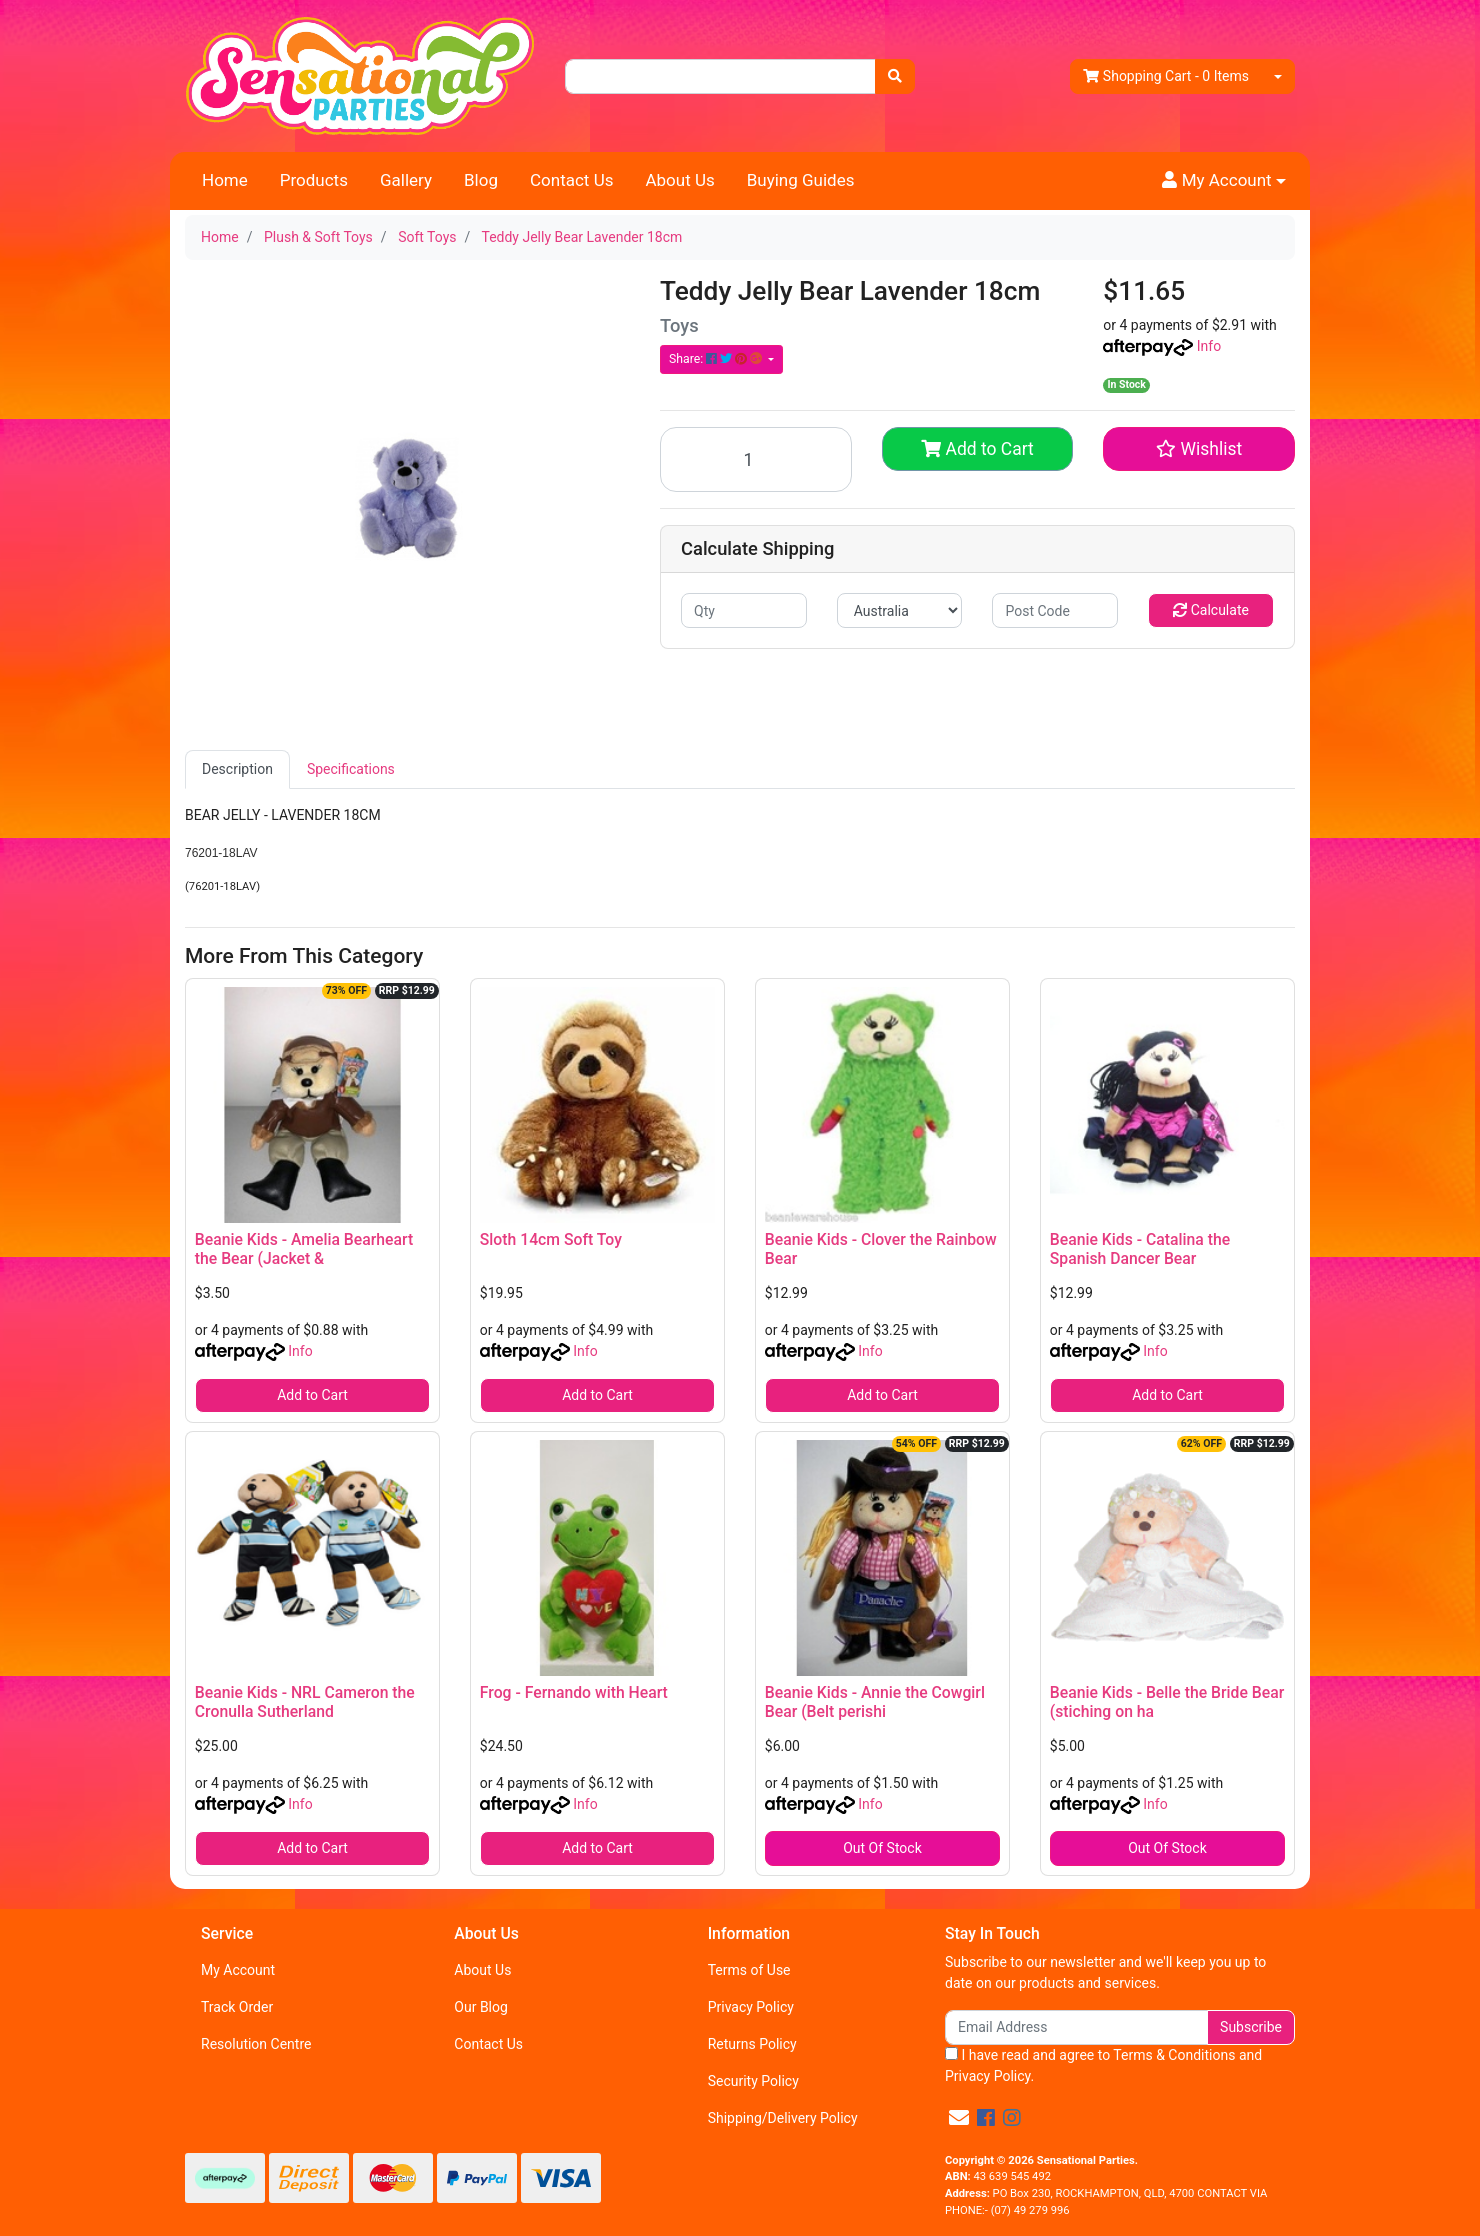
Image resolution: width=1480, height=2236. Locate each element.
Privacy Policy (751, 2007)
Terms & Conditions (1174, 2055)
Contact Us (571, 180)
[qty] (744, 610)
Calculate (1211, 610)
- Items (1166, 76)
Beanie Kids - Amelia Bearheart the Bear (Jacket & (304, 1249)
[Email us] (959, 2118)
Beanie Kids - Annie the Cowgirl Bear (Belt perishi (875, 1702)
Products (314, 180)
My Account (238, 1970)
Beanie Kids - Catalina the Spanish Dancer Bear (1140, 1249)
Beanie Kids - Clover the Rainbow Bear (881, 1249)
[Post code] (1055, 610)
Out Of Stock (882, 1848)
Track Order (237, 2007)
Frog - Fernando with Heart (574, 1692)
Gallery (406, 180)
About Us (679, 180)
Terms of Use (749, 1970)
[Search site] (895, 76)
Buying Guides (801, 180)
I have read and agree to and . (1103, 2065)
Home (225, 180)
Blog (481, 180)
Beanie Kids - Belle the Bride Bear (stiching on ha (1167, 1702)
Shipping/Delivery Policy (783, 2118)
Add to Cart (977, 449)
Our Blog (481, 2007)
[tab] (237, 769)
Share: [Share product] (717, 359)
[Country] (900, 610)
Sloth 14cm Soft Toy (551, 1239)
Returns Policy (752, 2044)
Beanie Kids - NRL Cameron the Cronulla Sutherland (305, 1702)
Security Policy (753, 2081)
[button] (1224, 181)
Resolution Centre (256, 2044)
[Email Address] (1076, 2027)
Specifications (351, 769)
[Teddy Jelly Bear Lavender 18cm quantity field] (756, 459)
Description (237, 769)
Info (1209, 346)
